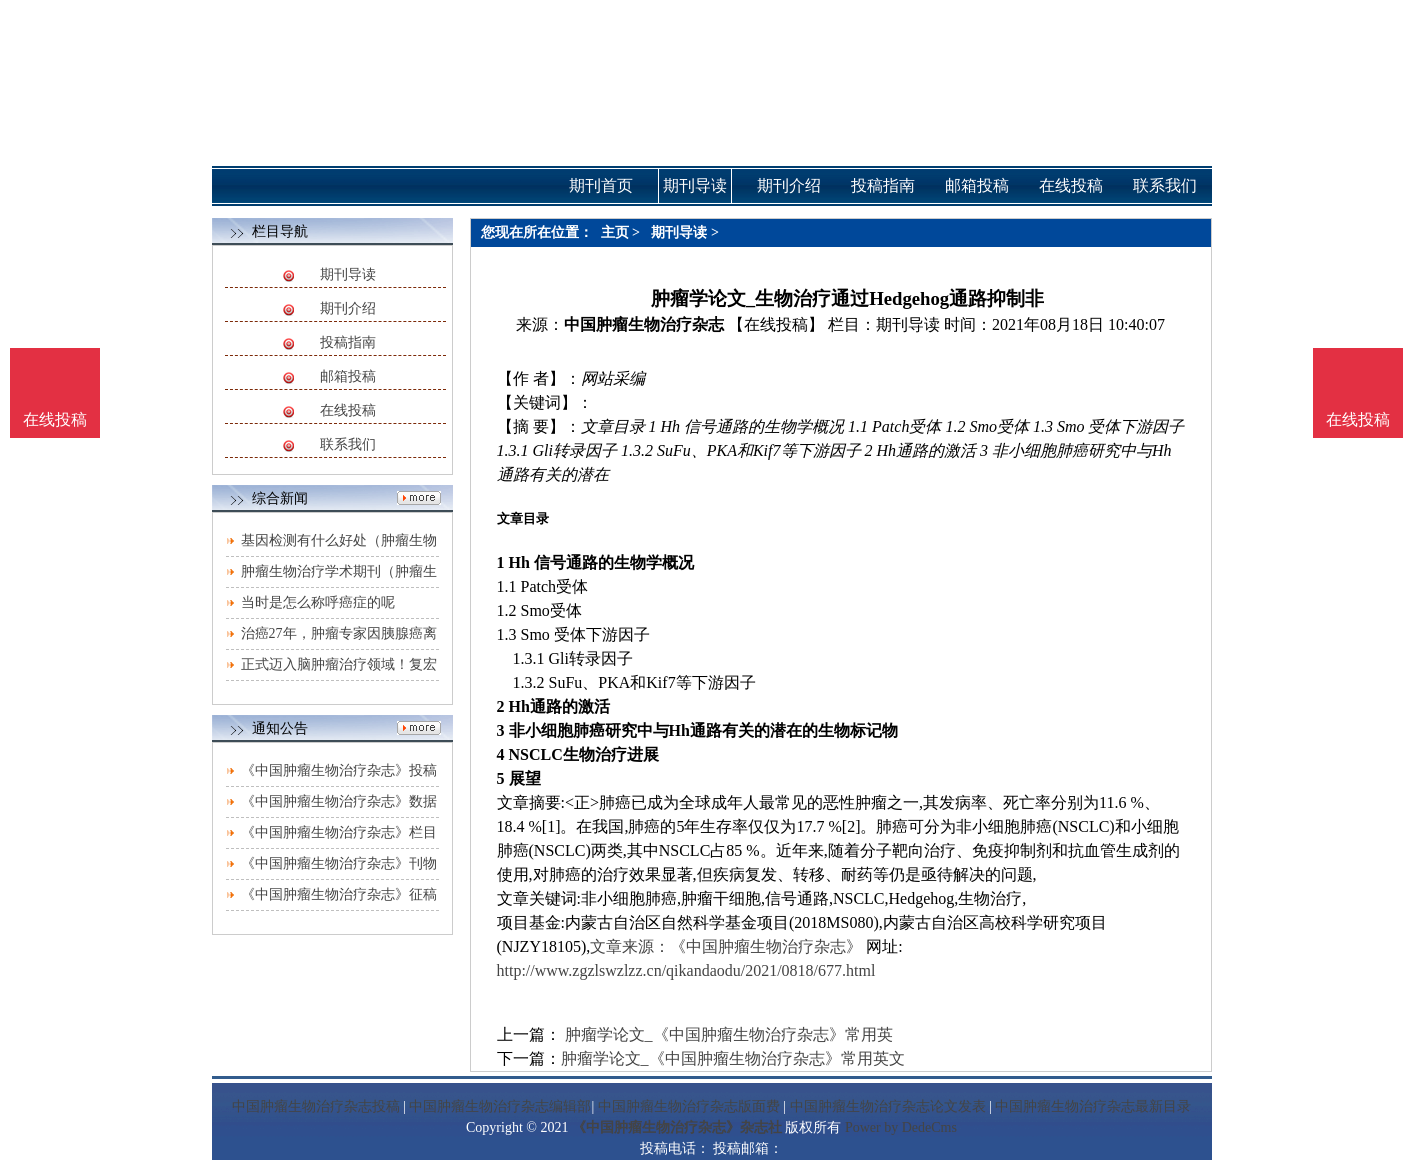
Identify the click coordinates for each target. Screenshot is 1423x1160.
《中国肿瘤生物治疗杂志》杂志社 (677, 1127)
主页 (615, 232)
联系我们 (348, 444)
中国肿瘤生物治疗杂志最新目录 (1093, 1106)
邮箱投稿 (348, 376)
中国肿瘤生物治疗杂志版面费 (689, 1106)
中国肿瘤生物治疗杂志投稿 (316, 1106)
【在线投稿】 (776, 324)
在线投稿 (348, 410)
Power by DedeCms (901, 1127)
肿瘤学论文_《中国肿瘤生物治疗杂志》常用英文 (733, 1058)
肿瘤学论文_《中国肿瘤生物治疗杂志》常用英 (727, 1034)
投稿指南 (348, 342)
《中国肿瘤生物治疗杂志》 (766, 946)
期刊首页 (601, 185)
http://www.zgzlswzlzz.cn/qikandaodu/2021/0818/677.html (686, 970)
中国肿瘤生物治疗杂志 (644, 324)
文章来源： (630, 946)
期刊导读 (348, 274)
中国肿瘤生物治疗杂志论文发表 (888, 1106)
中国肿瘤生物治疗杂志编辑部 (500, 1106)
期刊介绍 (348, 308)
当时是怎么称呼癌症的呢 (318, 602)
